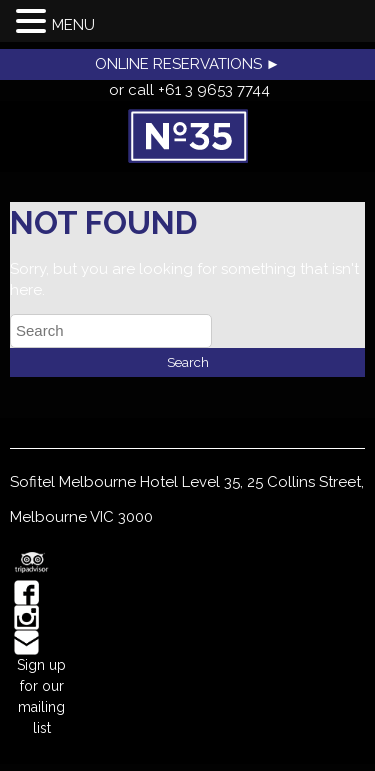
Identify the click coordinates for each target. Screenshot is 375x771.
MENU (73, 25)
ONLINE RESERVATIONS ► (188, 64)
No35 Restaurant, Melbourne (187, 136)
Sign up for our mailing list (41, 696)
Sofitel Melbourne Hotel (94, 482)
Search (188, 362)
